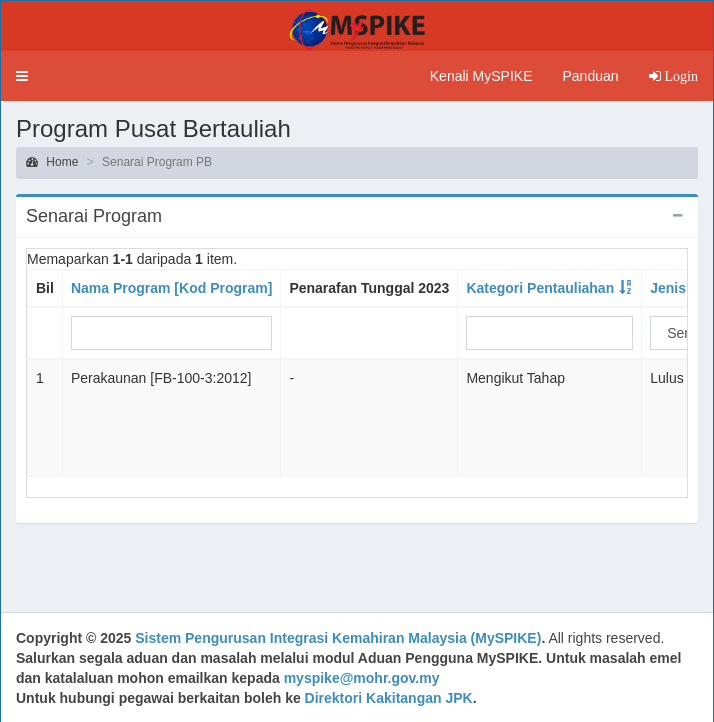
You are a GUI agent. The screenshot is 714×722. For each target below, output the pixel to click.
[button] (22, 76)
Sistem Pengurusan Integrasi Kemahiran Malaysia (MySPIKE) (338, 638)
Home (52, 162)
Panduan (590, 76)
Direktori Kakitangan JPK (389, 698)
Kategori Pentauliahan (540, 288)
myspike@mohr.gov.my (362, 678)
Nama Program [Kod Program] (171, 288)
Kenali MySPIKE (481, 76)
